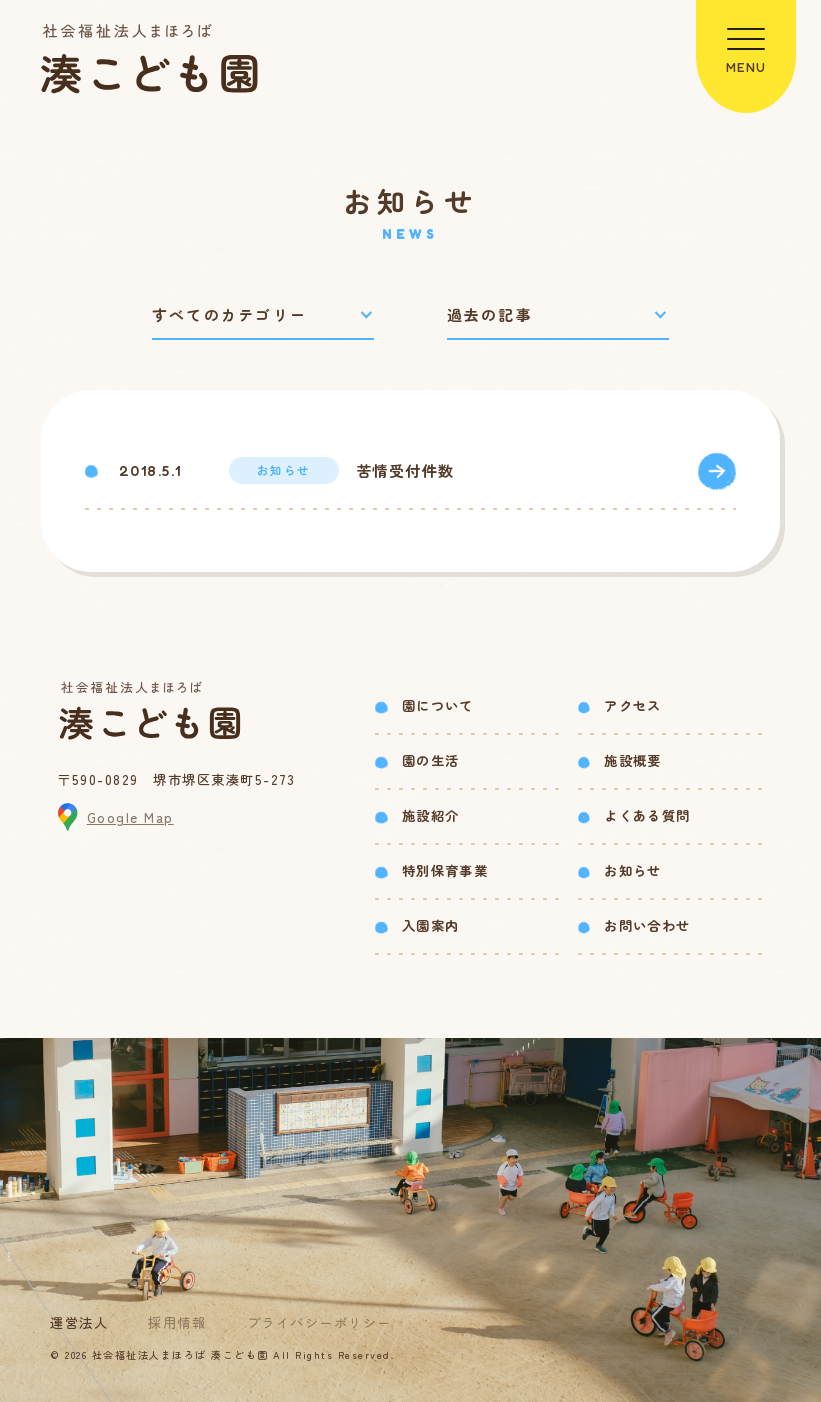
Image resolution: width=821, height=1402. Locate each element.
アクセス (632, 705)
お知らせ (632, 870)
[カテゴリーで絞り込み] (263, 315)
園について (438, 705)
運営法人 (79, 1322)
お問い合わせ (647, 925)
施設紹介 (430, 815)
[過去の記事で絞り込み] (558, 315)
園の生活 (430, 760)
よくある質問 (647, 815)
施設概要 (632, 760)
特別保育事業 (445, 870)
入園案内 (430, 925)
